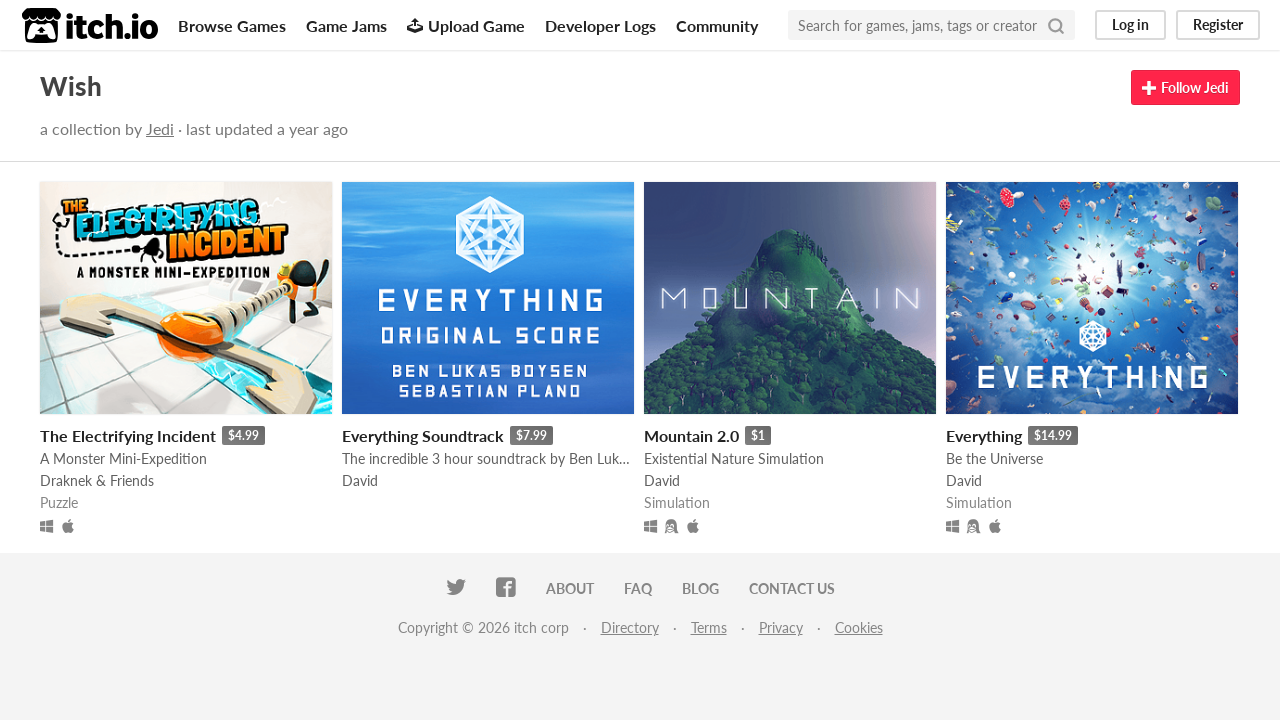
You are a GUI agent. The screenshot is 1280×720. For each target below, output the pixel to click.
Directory (630, 627)
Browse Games (232, 25)
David (360, 480)
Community (717, 25)
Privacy (781, 627)
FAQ (638, 588)
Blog (700, 588)
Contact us (792, 588)
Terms (709, 627)
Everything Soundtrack (423, 435)
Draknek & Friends (97, 480)
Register (1218, 24)
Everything (984, 435)
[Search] (1056, 25)
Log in (1130, 24)
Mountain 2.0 (691, 435)
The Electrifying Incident (128, 435)
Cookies (859, 627)
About (570, 588)
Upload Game (466, 25)
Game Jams (346, 25)
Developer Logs (600, 25)
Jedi (160, 128)
